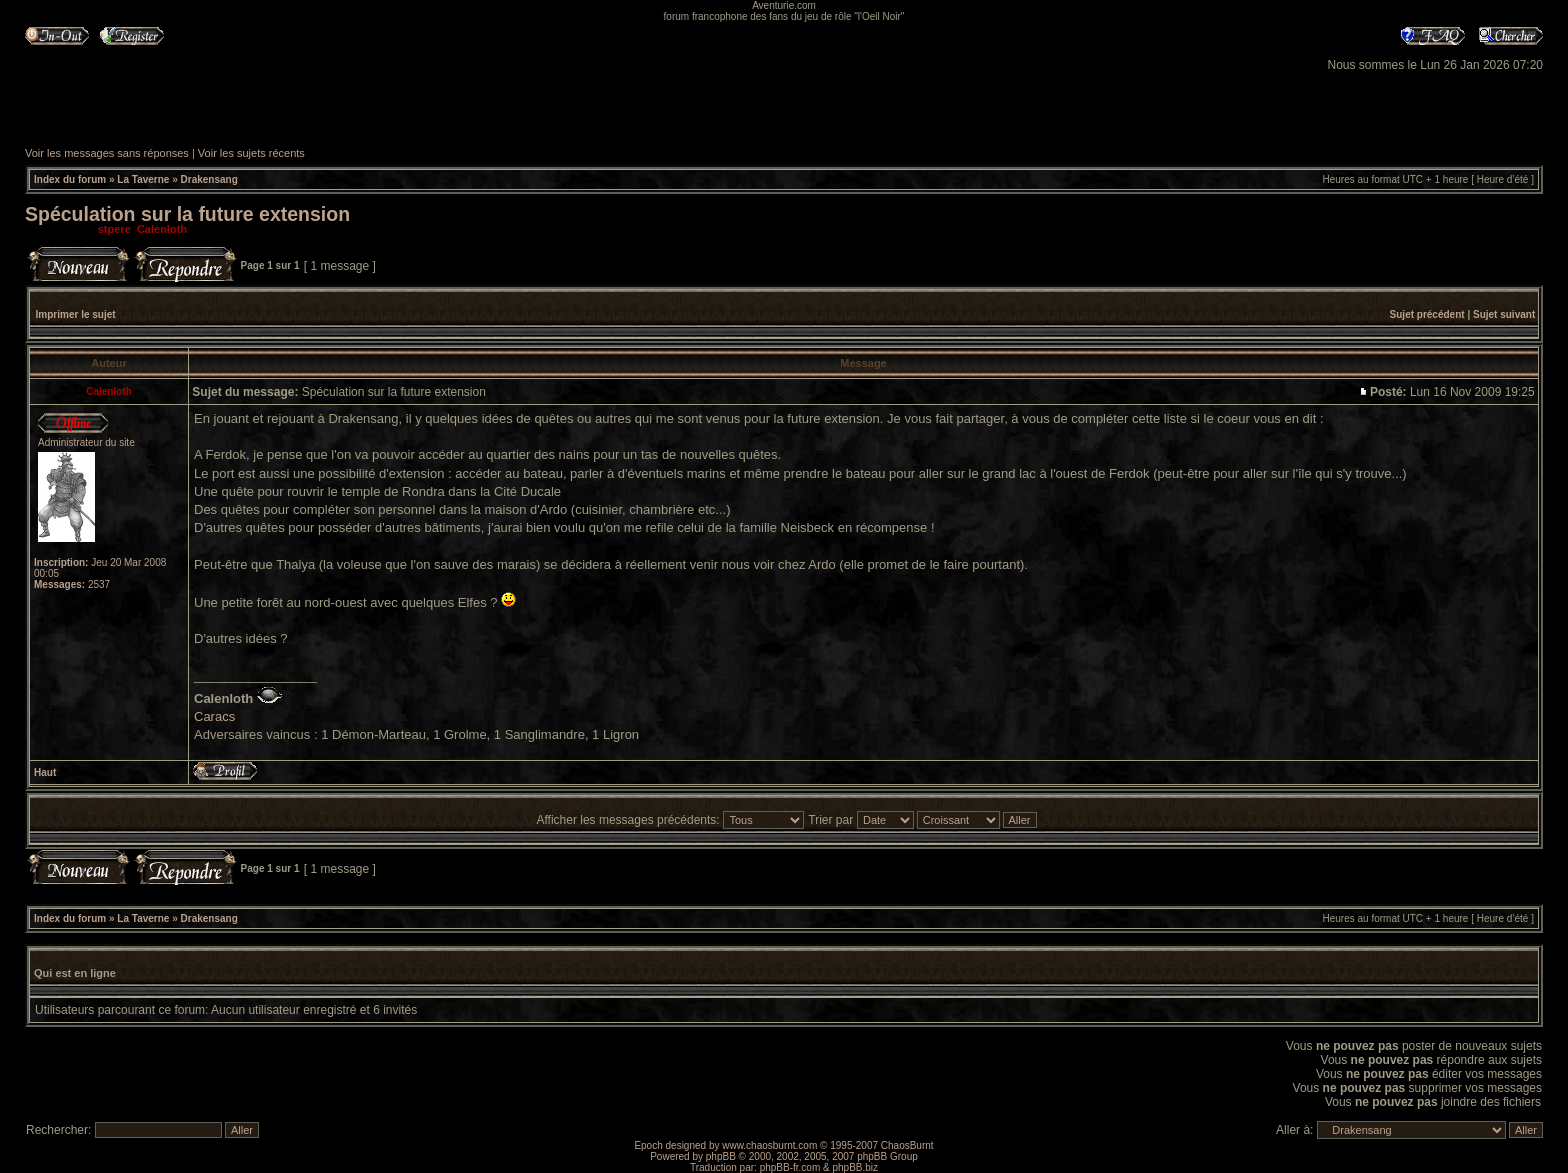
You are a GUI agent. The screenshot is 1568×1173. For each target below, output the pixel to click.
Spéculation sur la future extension (187, 214)
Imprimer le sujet (76, 314)
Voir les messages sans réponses (107, 153)
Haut (45, 772)
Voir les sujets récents (251, 153)
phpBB (721, 1156)
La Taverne (143, 179)
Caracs (214, 716)
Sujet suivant (1504, 314)
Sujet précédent (1427, 314)
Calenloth (162, 229)
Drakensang (209, 179)
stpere (114, 229)
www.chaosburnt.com (769, 1145)
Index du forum (70, 179)
